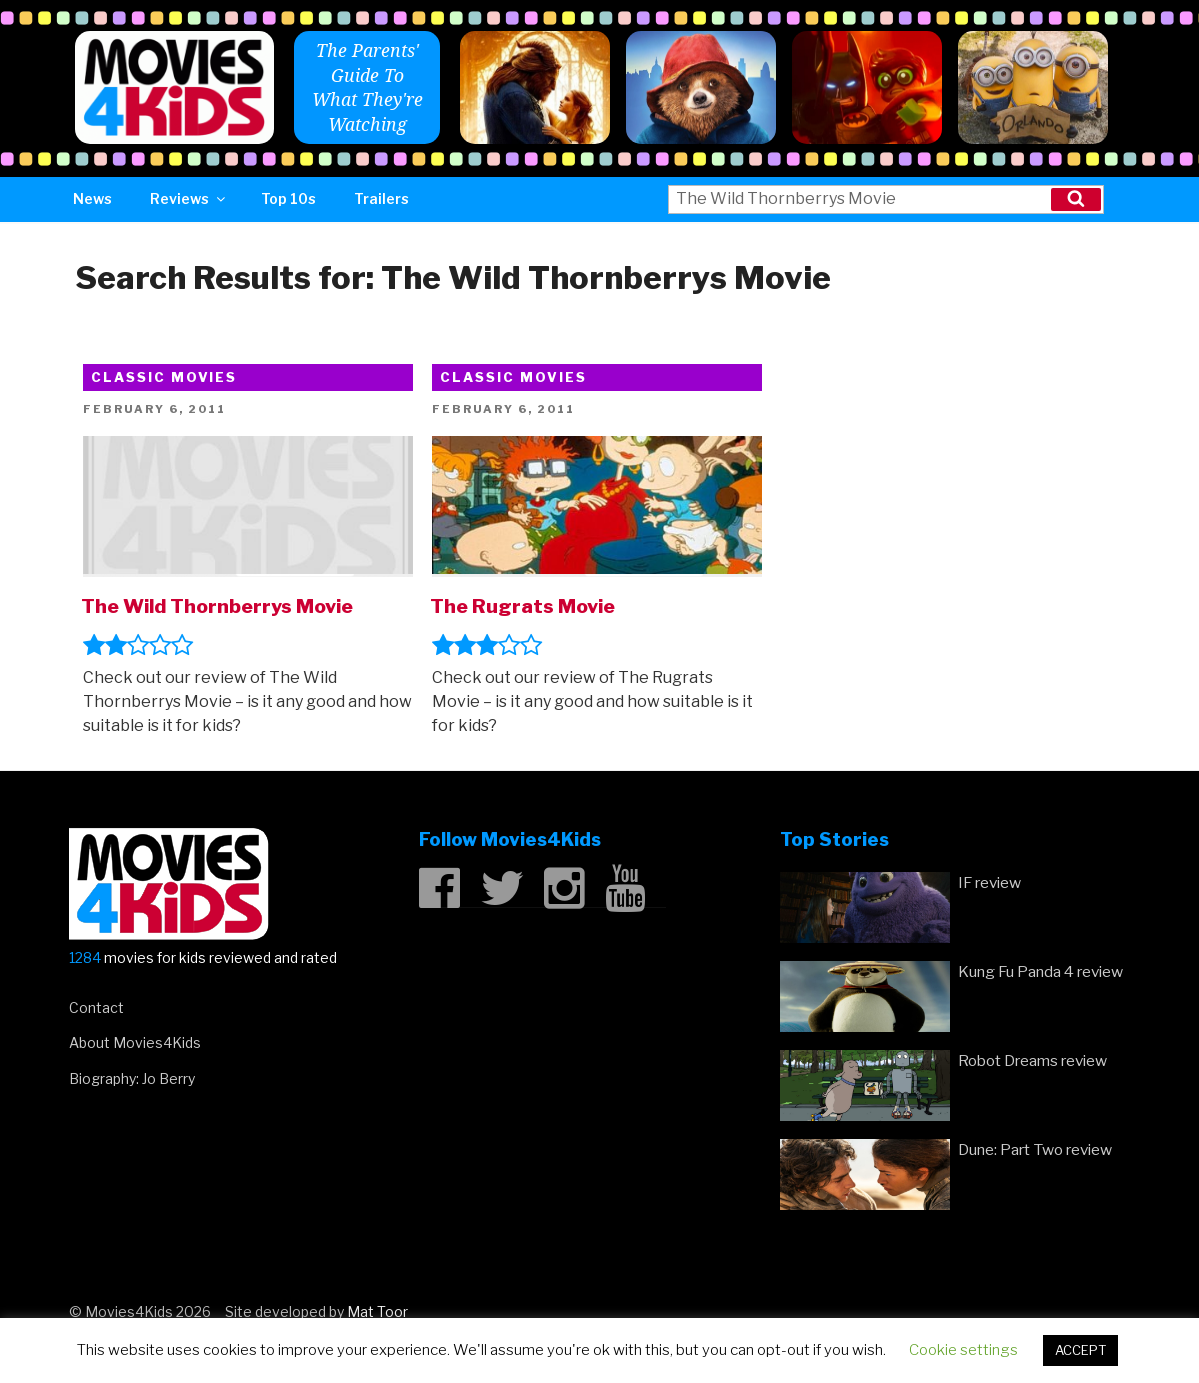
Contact (96, 1007)
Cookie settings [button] (963, 1350)
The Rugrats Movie (522, 606)
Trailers (381, 198)
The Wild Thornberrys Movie (217, 606)
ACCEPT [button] (1080, 1350)
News (92, 198)
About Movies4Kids (135, 1042)
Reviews (189, 198)
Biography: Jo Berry (132, 1078)
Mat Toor (377, 1311)
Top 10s (288, 198)
